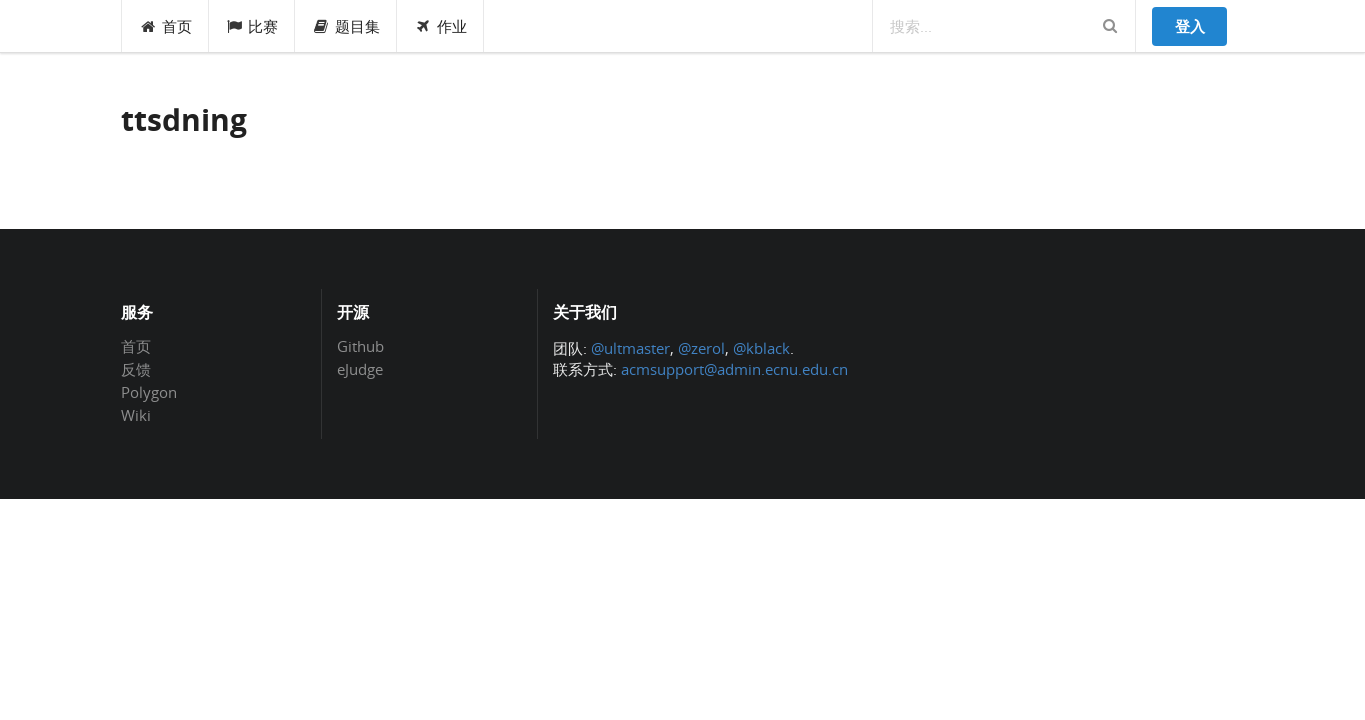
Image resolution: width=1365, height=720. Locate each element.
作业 (440, 26)
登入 (1190, 26)
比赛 (252, 26)
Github (360, 347)
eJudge (360, 368)
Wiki (136, 414)
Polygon (149, 392)
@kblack (761, 348)
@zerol (701, 348)
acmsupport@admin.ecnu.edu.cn (734, 369)
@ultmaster (630, 348)
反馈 (136, 369)
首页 (165, 26)
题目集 (346, 26)
